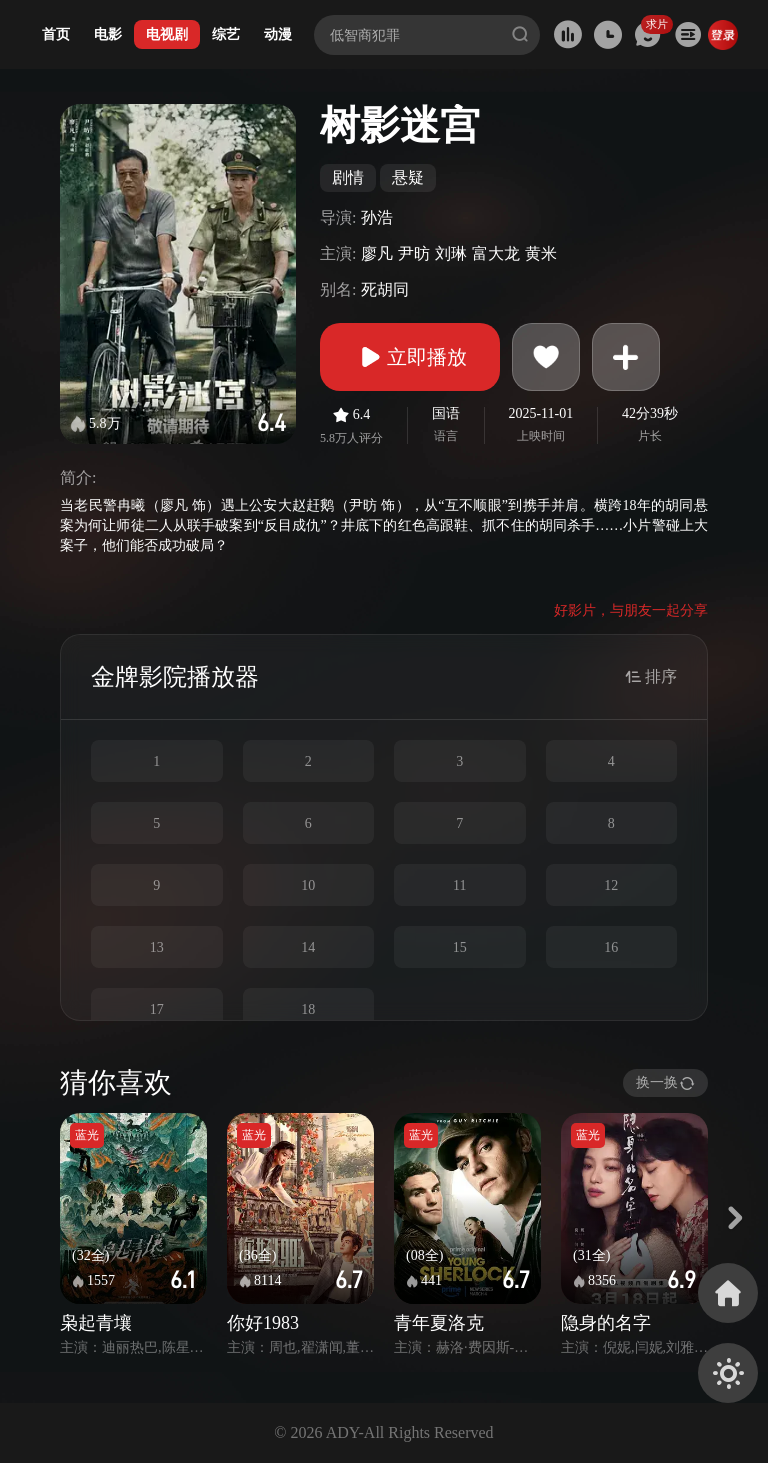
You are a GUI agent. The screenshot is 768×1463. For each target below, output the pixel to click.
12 (611, 885)
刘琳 (451, 253)
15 (460, 947)
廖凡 (377, 253)
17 (157, 1009)
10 (308, 885)
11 (459, 885)
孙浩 (377, 217)
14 (308, 947)
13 (157, 947)
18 (308, 1009)
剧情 (348, 177)
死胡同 (385, 289)
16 (611, 947)
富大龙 (496, 253)
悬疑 (408, 177)
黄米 (541, 253)
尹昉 (414, 253)
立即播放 (410, 357)
